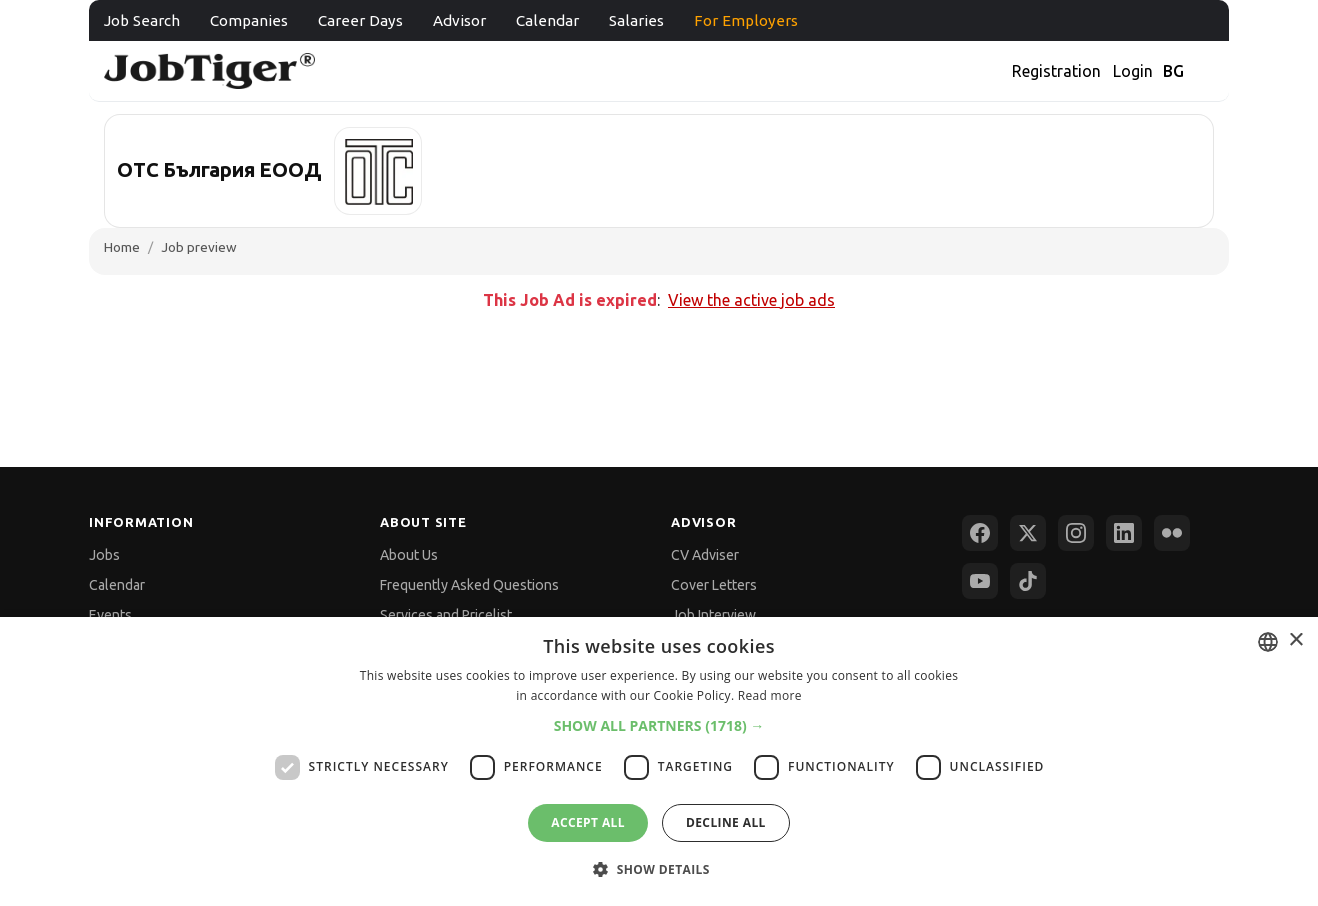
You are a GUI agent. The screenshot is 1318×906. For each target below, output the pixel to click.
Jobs (104, 555)
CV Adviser (705, 555)
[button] (659, 725)
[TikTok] (1028, 581)
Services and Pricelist (446, 615)
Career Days (360, 20)
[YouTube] (980, 581)
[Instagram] (1076, 533)
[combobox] (1268, 642)
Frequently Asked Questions (469, 585)
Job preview (199, 247)
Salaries (636, 20)
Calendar (547, 20)
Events (110, 615)
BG (1173, 71)
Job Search (142, 20)
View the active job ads (751, 300)
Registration (1056, 71)
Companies (249, 20)
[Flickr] (1172, 533)
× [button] (1295, 640)
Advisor (459, 20)
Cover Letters (714, 585)
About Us (409, 555)
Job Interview (713, 615)
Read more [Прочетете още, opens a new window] (770, 695)
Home (122, 247)
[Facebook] (980, 533)
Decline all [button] (726, 822)
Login (1133, 71)
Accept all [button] (588, 822)
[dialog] (659, 761)
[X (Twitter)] (1028, 533)
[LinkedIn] (1124, 533)
